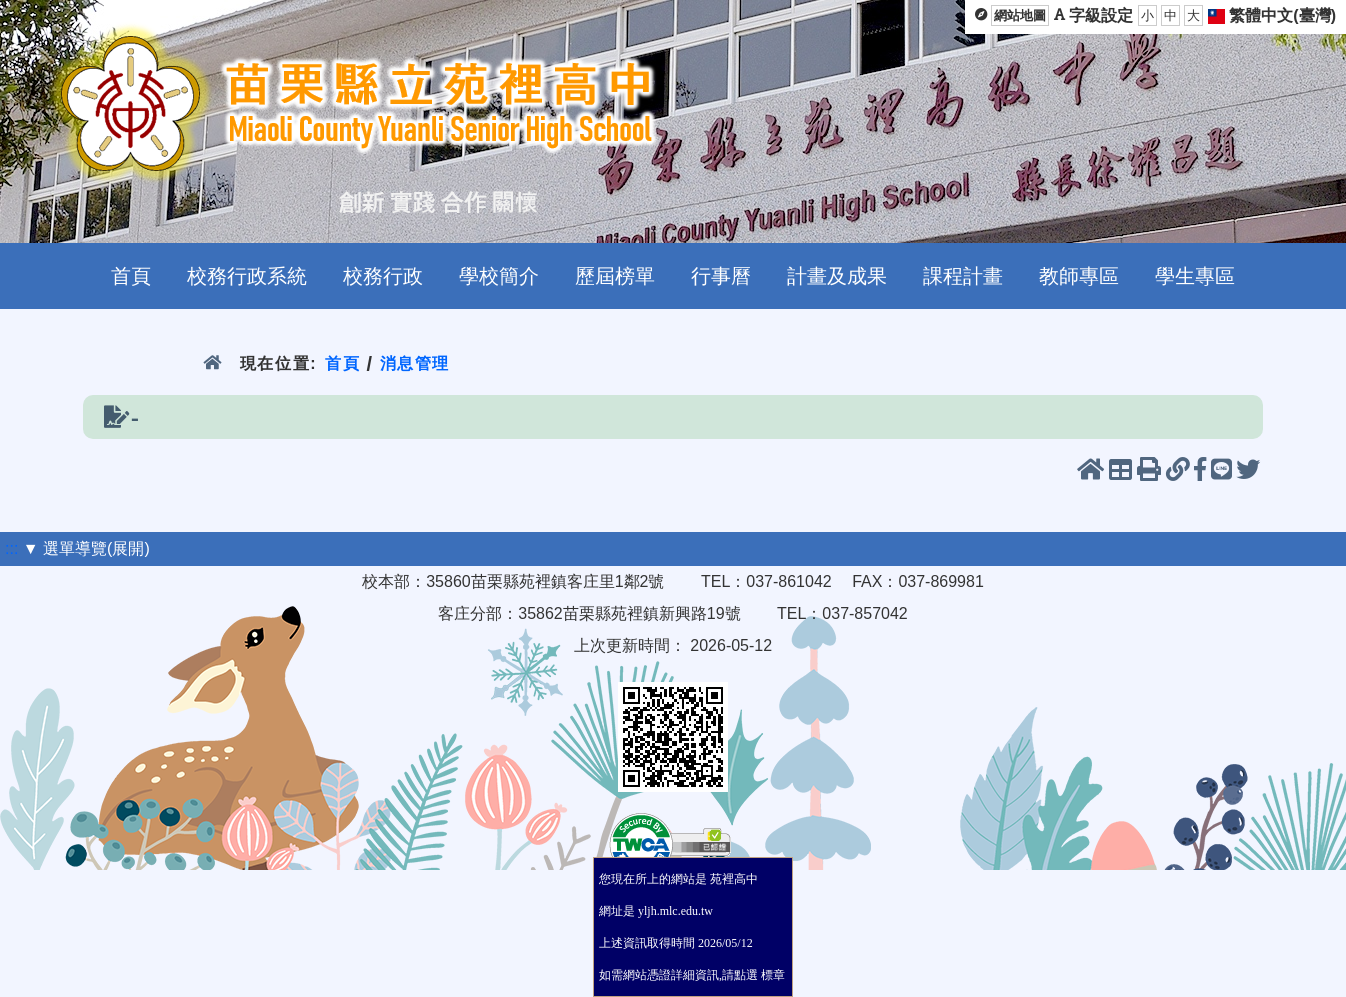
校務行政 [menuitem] (383, 276)
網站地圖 (1020, 15)
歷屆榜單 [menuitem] (615, 276)
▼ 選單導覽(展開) (86, 548)
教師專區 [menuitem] (1079, 276)
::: (11, 548)
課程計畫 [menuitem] (963, 276)
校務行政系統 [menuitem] (247, 276)
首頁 (342, 363)
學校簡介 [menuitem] (499, 276)
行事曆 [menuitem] (721, 276)
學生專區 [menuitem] (1195, 276)
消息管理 (415, 363)
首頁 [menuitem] (131, 276)
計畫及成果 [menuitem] (837, 276)
